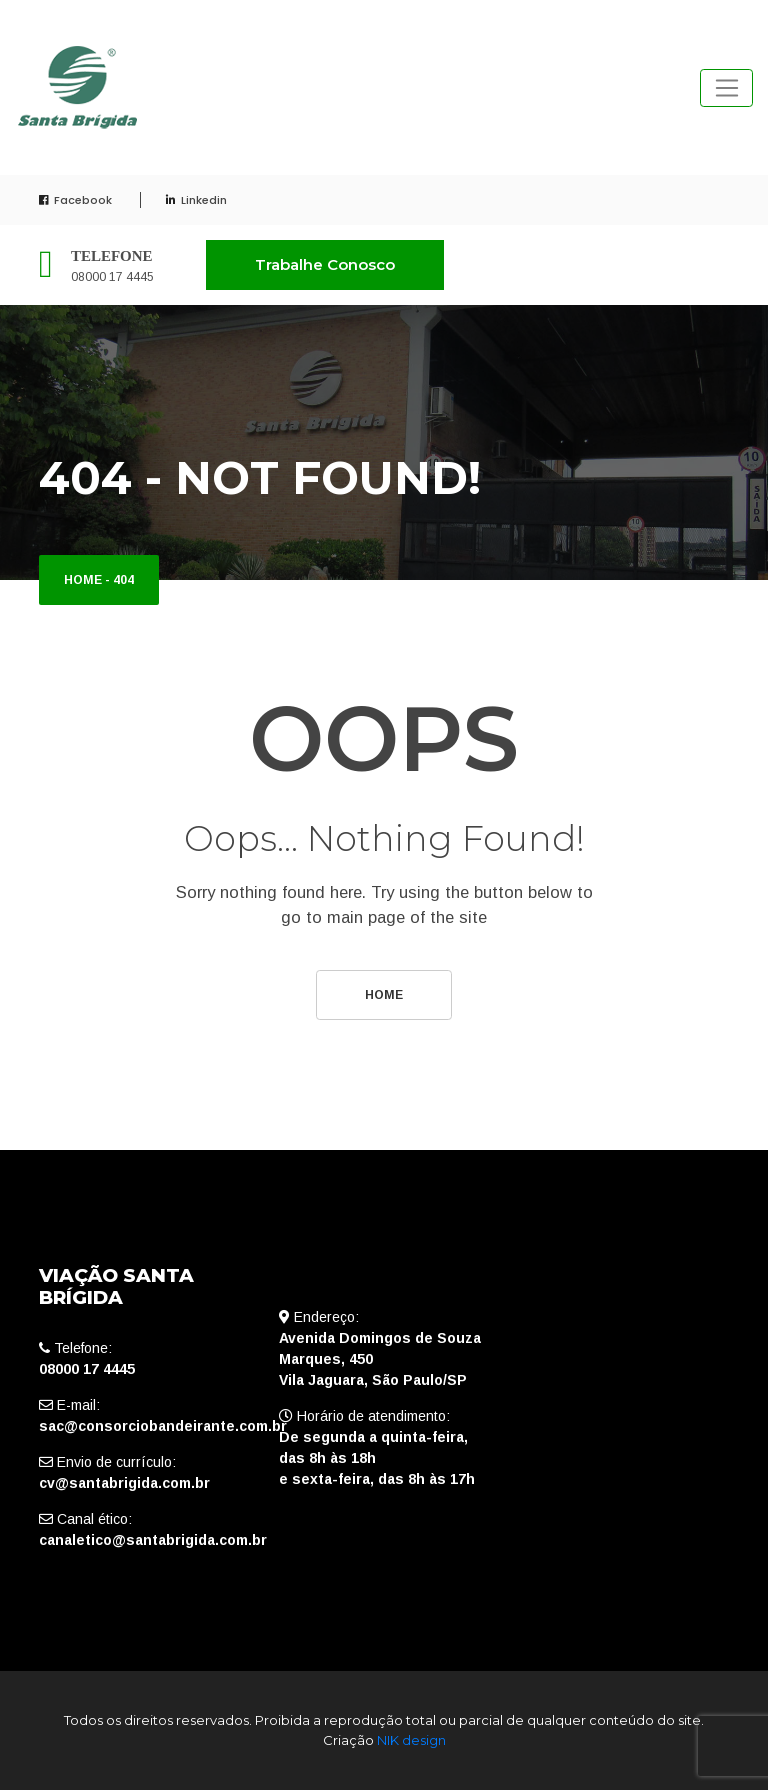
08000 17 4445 (112, 277)
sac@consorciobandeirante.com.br (163, 1426)
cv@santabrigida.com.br (124, 1483)
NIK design (411, 1740)
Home (83, 580)
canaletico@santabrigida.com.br (153, 1540)
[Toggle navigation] (726, 88)
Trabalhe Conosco (325, 264)
